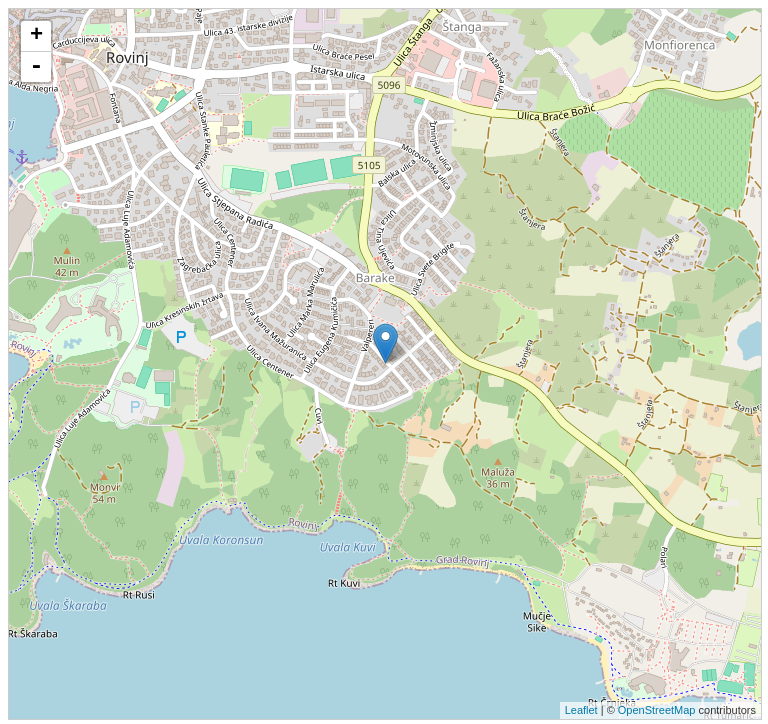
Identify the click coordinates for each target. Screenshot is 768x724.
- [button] (36, 67)
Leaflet (581, 710)
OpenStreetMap (657, 710)
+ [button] (36, 36)
